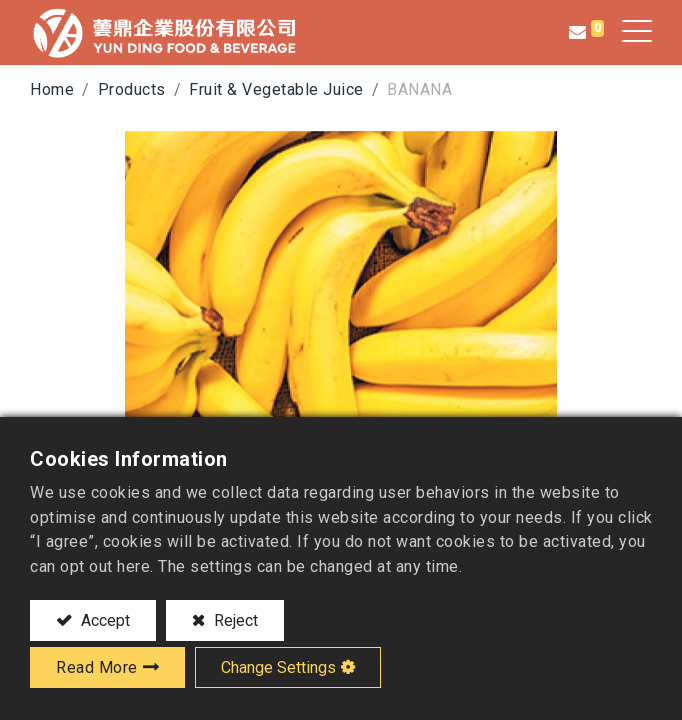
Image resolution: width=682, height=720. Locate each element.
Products (132, 89)
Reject (234, 620)
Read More (97, 667)
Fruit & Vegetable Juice (276, 89)
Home (52, 89)
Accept (103, 620)
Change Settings (278, 667)
